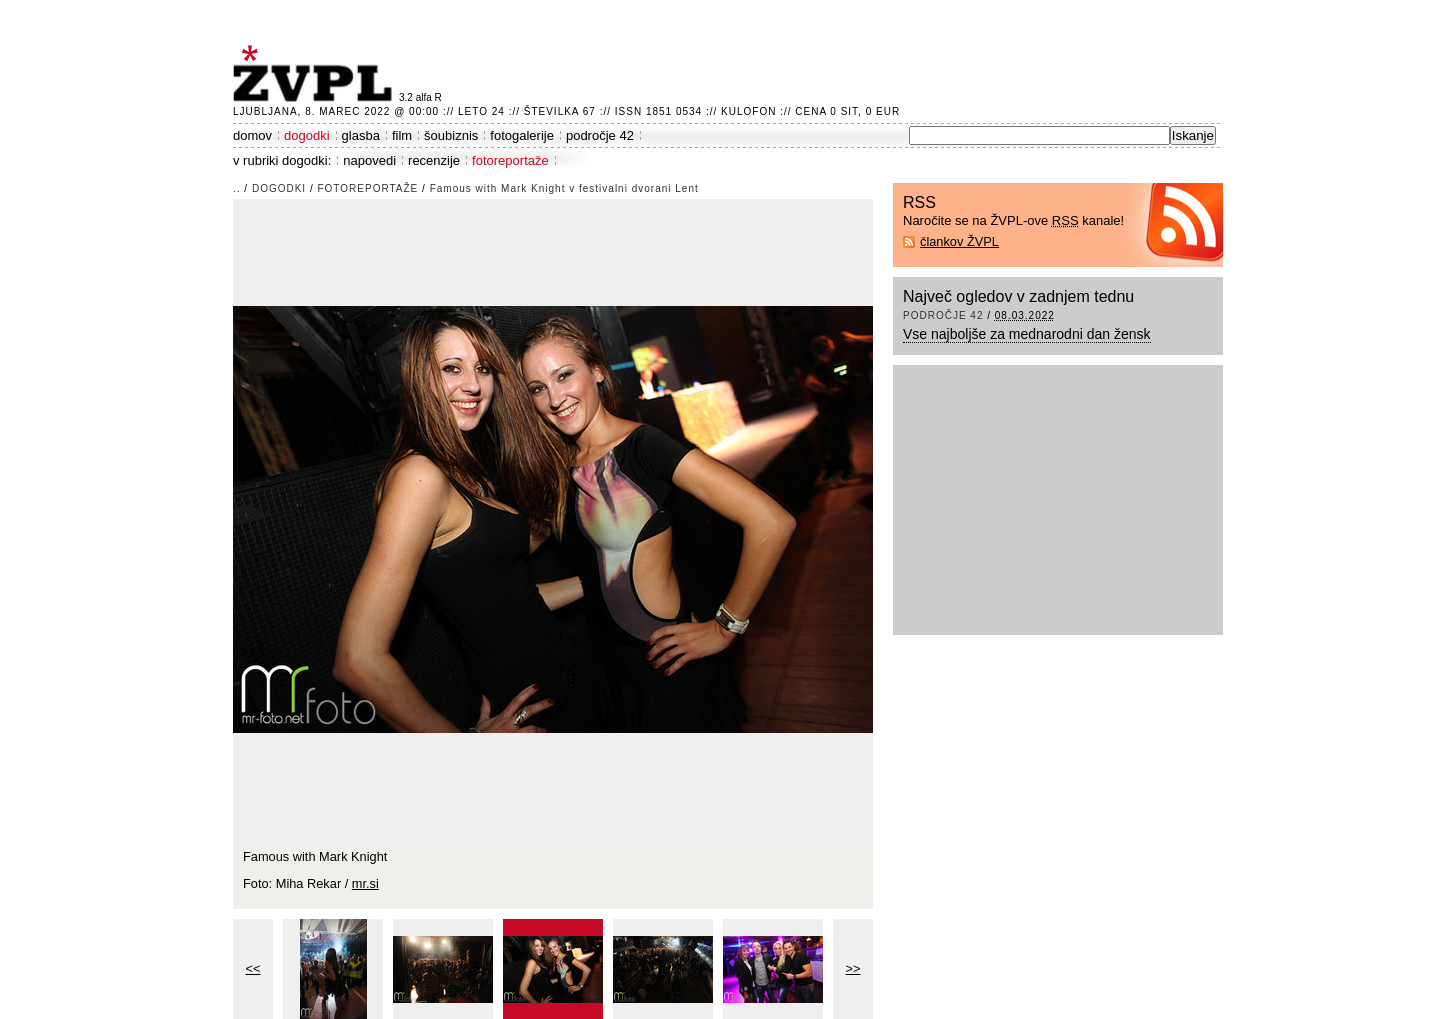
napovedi (369, 160)
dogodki (307, 135)
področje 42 (600, 135)
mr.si (365, 883)
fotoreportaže (510, 160)
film (402, 135)
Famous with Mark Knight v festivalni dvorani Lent (564, 188)
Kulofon (748, 111)
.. (237, 188)
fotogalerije (522, 135)
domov (252, 135)
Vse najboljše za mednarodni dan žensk (1027, 334)
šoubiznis (451, 135)
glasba (361, 135)
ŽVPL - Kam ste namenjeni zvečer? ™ (316, 73)
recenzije (434, 160)
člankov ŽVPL (959, 241)
